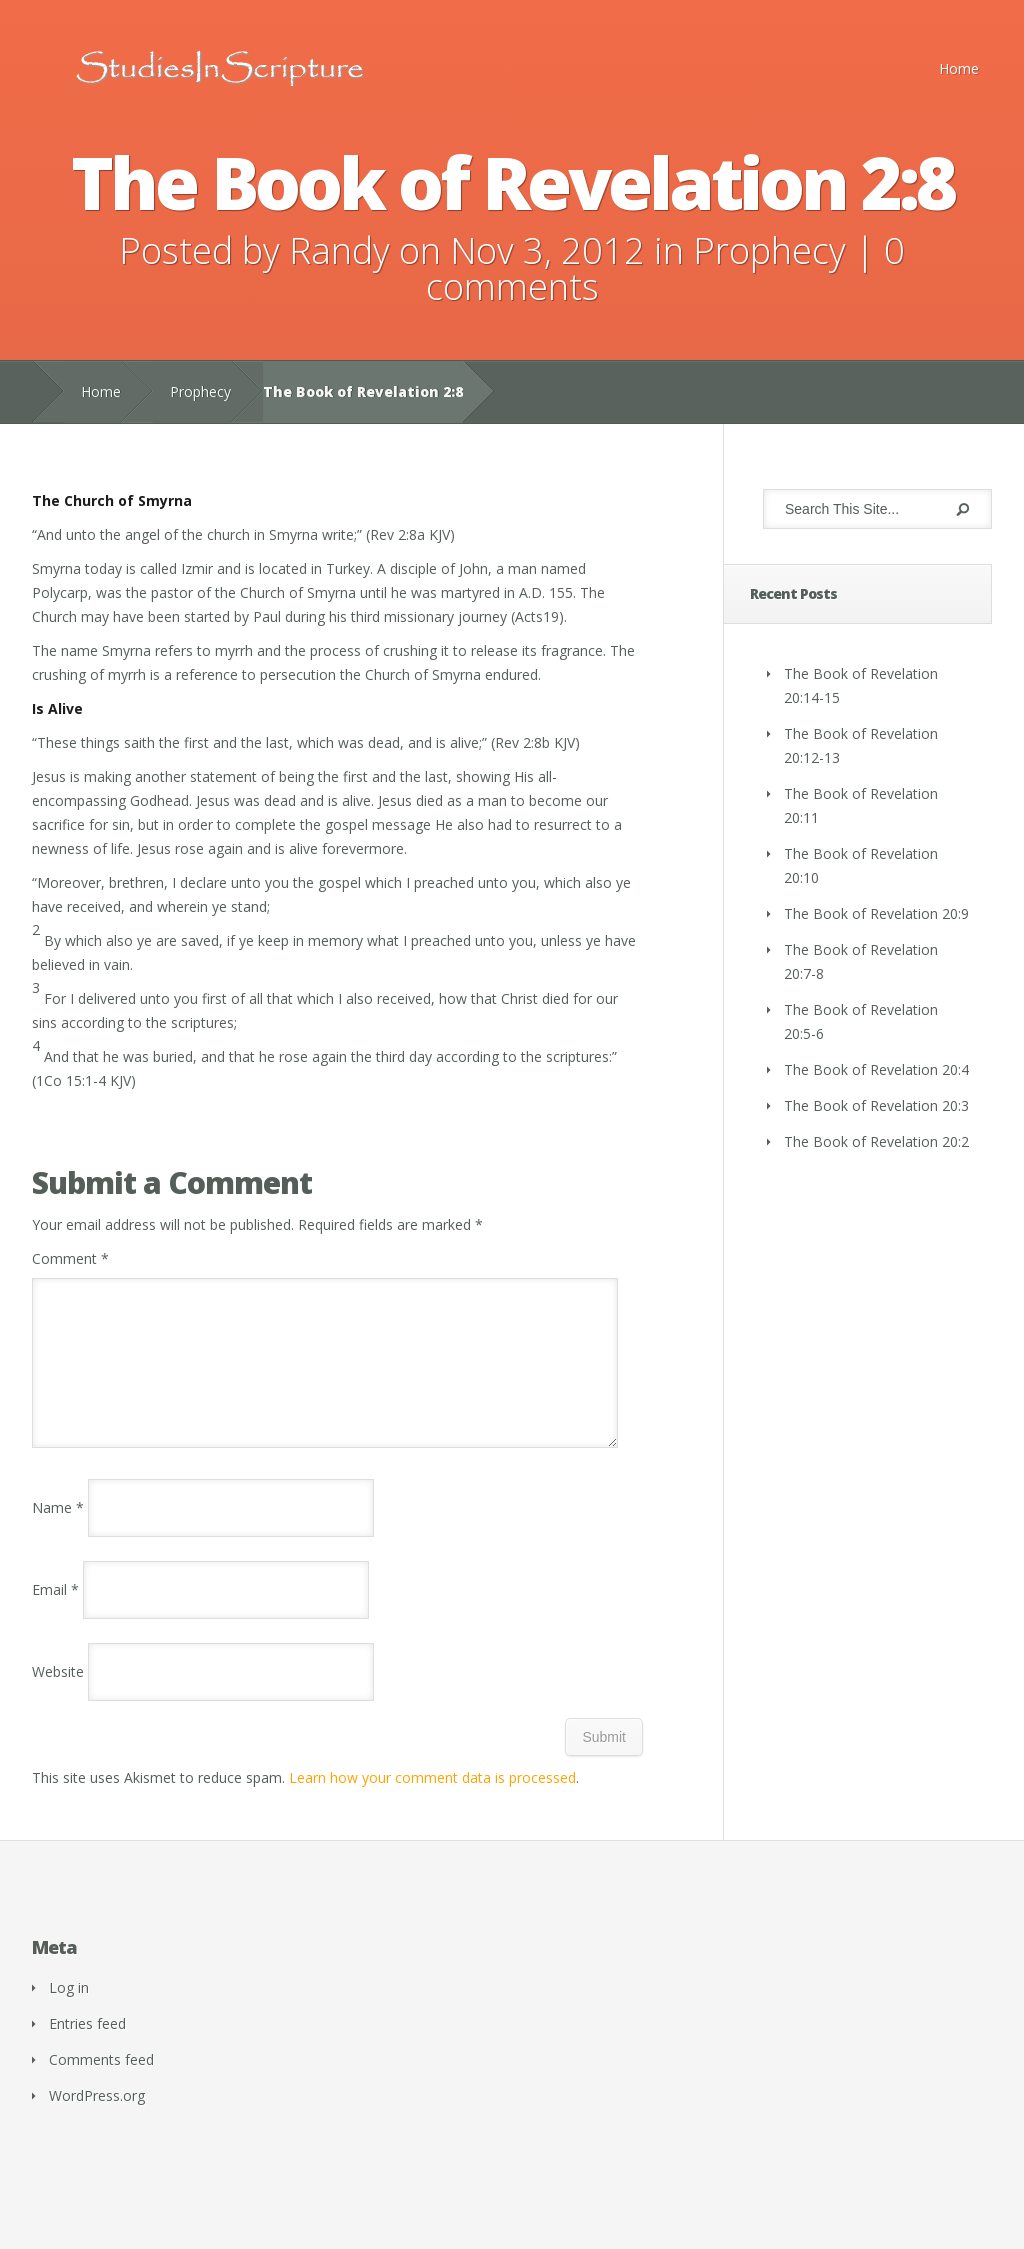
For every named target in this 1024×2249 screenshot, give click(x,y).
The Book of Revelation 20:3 (876, 1105)
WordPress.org (97, 2119)
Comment (70, 1258)
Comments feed (101, 2083)
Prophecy (769, 250)
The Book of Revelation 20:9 (876, 913)
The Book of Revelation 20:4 (876, 1069)
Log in (69, 2011)
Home (959, 68)
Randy (339, 250)
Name (58, 1531)
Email (55, 1613)
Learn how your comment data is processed (432, 1801)
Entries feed (87, 2047)
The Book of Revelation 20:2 (876, 1141)
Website (58, 1695)
